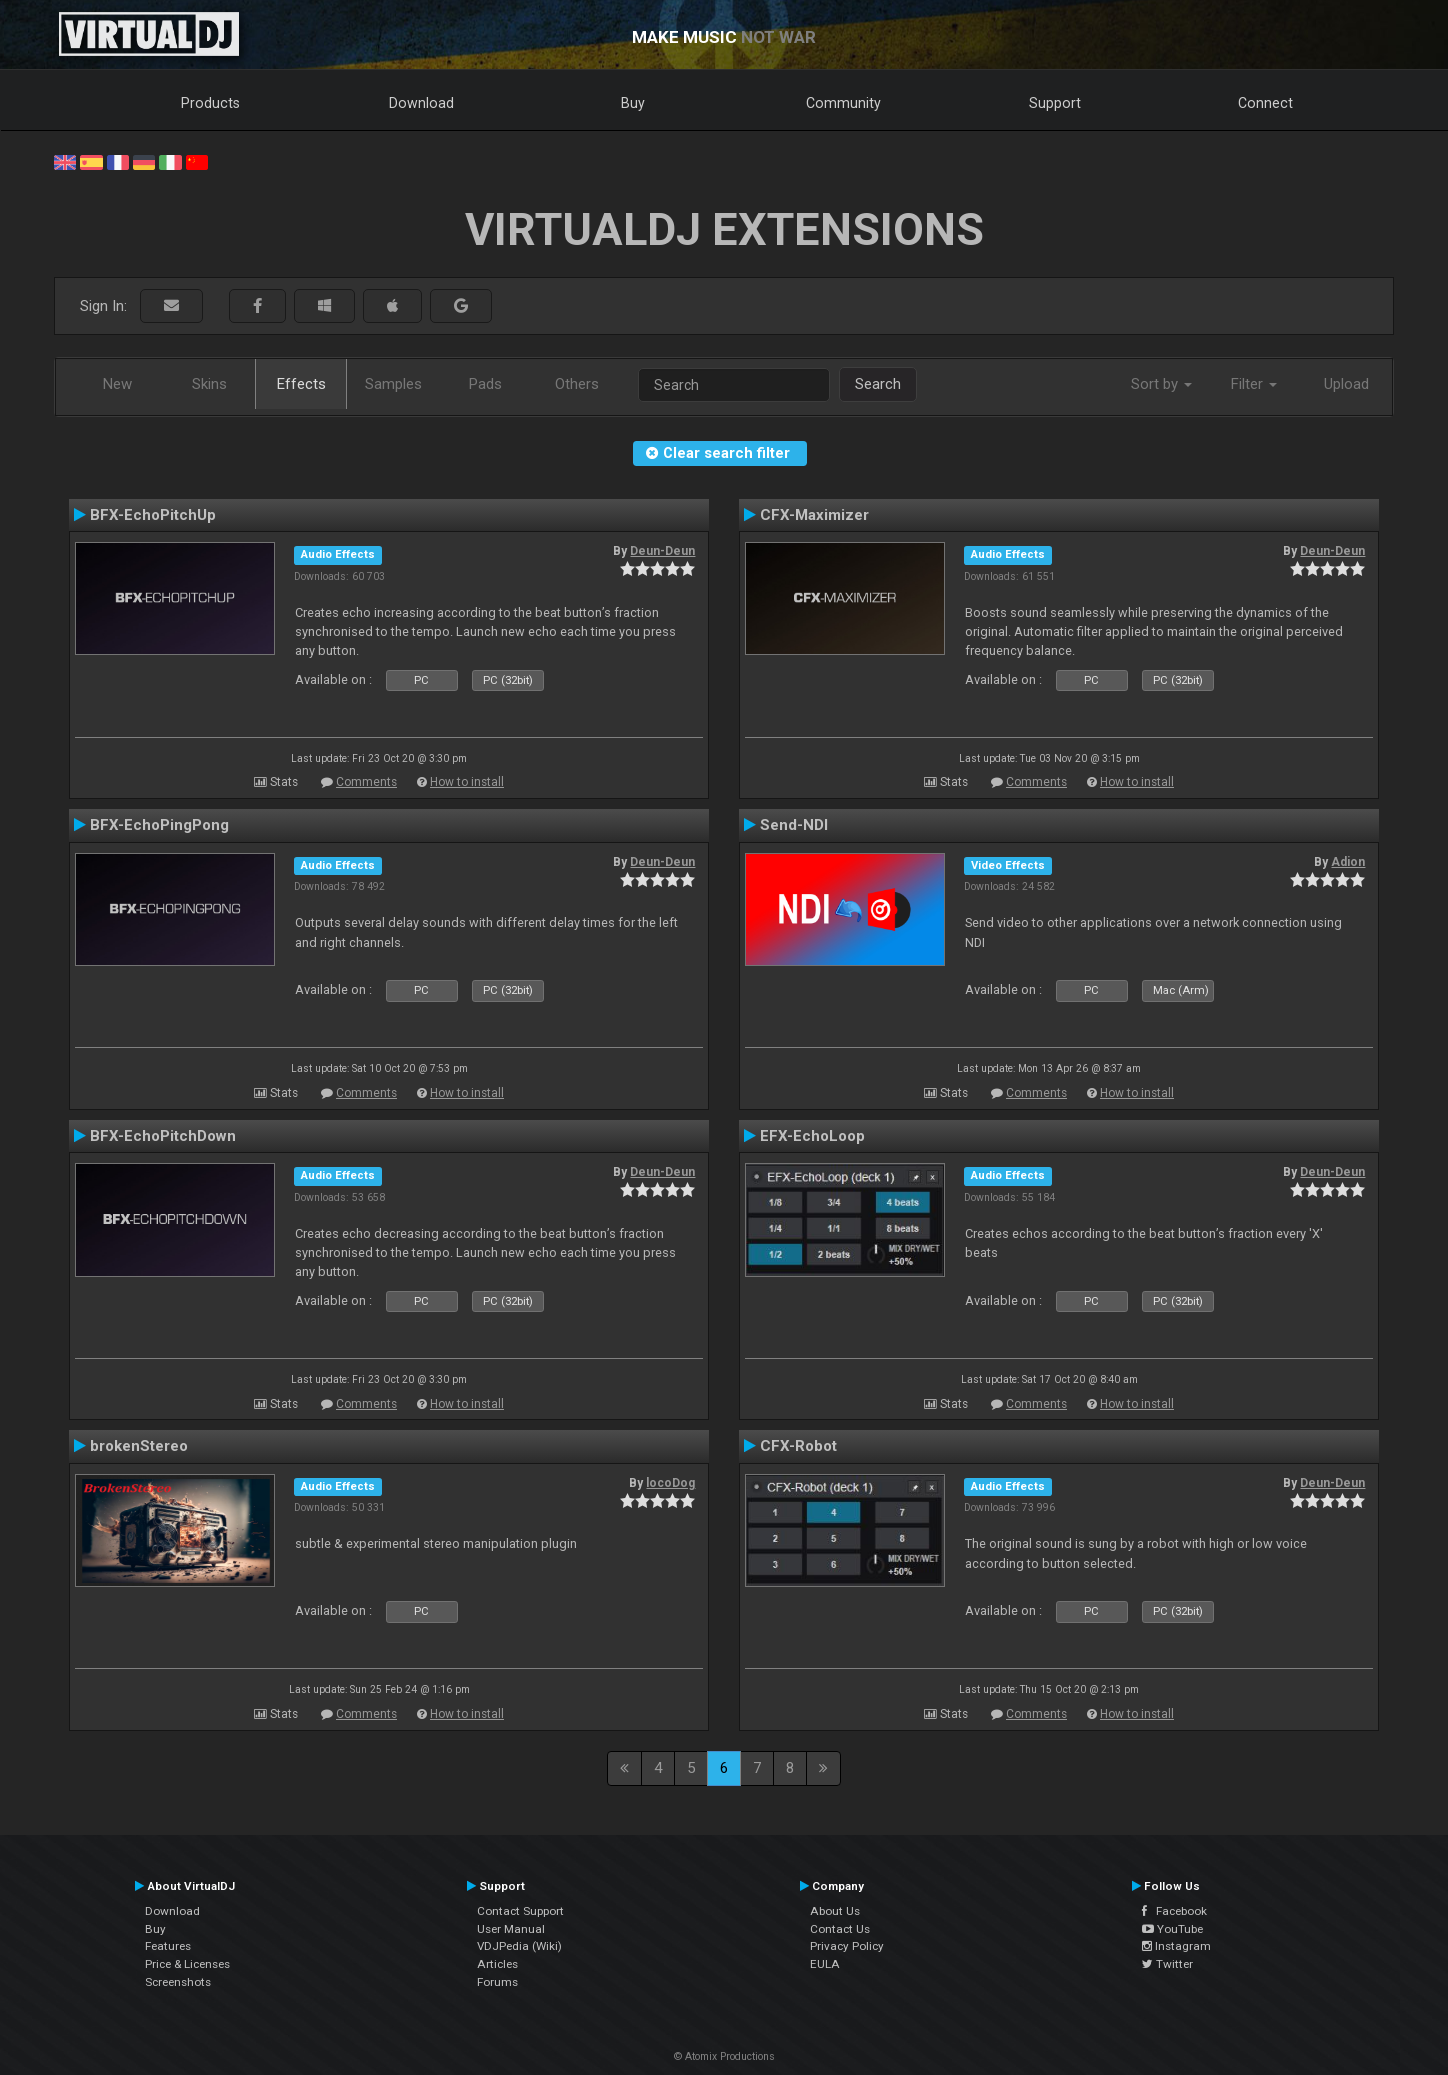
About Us (835, 1911)
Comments (366, 782)
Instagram (1176, 1946)
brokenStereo (139, 1446)
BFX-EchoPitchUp (153, 515)
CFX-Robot (798, 1446)
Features (168, 1946)
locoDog (670, 1483)
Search (878, 384)
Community (843, 103)
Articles (497, 1964)
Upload (1346, 384)
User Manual (511, 1929)
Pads (485, 384)
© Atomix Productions (724, 2056)
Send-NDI (794, 825)
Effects (301, 384)
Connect (1265, 103)
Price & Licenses (187, 1964)
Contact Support (520, 1911)
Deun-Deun (662, 551)
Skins (209, 384)
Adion (1348, 862)
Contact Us (840, 1929)
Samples (393, 384)
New (117, 384)
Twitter (1167, 1964)
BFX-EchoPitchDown (163, 1136)
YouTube (1172, 1929)
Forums (497, 1982)
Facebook (1174, 1911)
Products (210, 103)
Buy (633, 103)
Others (577, 384)
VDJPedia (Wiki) (519, 1946)
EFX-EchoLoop (812, 1136)
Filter (1254, 384)
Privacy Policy (847, 1946)
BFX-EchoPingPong (159, 825)
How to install (467, 782)
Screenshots (178, 1982)
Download (421, 103)
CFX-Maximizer (814, 515)
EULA (825, 1964)
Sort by (1161, 384)
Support (1055, 103)
